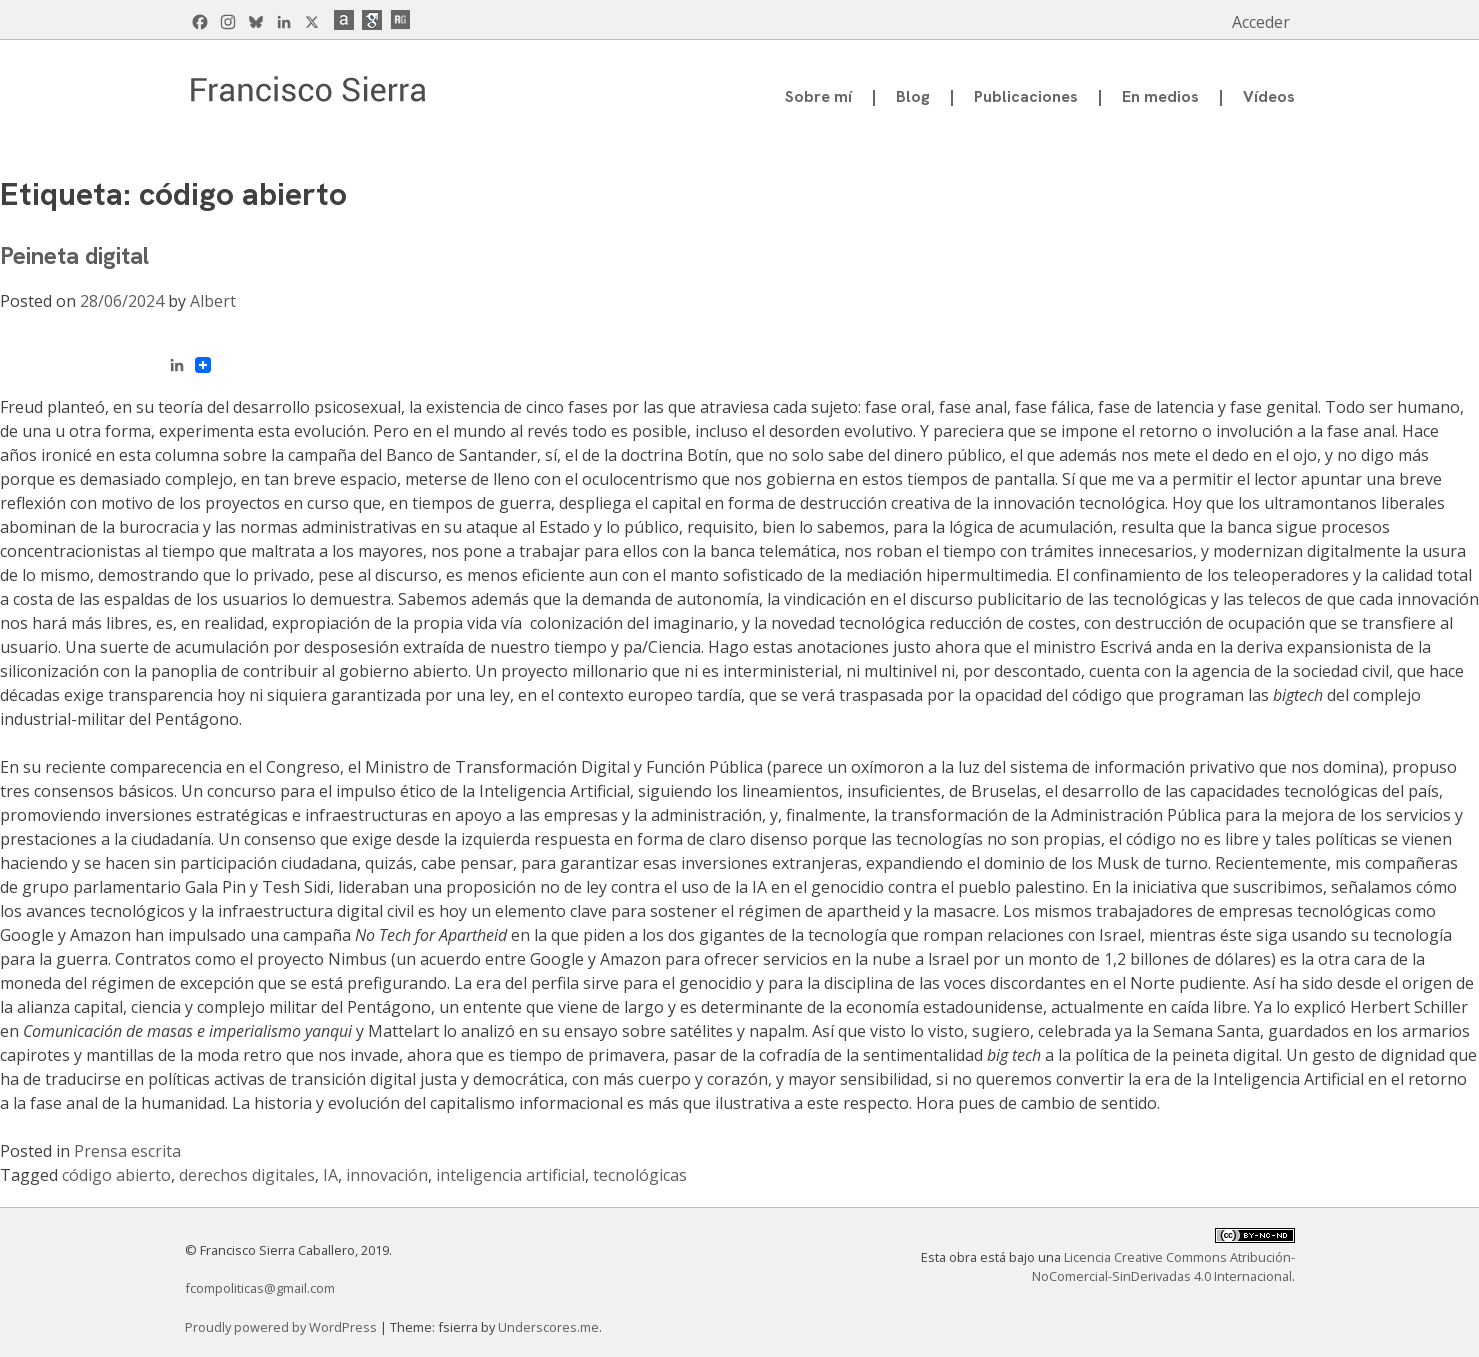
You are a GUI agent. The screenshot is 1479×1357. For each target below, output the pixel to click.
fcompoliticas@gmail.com (260, 1288)
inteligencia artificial (510, 1175)
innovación (387, 1175)
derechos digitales (247, 1175)
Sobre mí (818, 96)
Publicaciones (1026, 96)
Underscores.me (548, 1327)
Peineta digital (74, 255)
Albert (213, 301)
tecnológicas (640, 1175)
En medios (1160, 96)
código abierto (116, 1175)
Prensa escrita (127, 1151)
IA (330, 1175)
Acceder (1261, 22)
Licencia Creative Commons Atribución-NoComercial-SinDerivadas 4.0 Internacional (1163, 1266)
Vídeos (1269, 96)
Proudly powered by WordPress (282, 1327)
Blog (913, 96)
